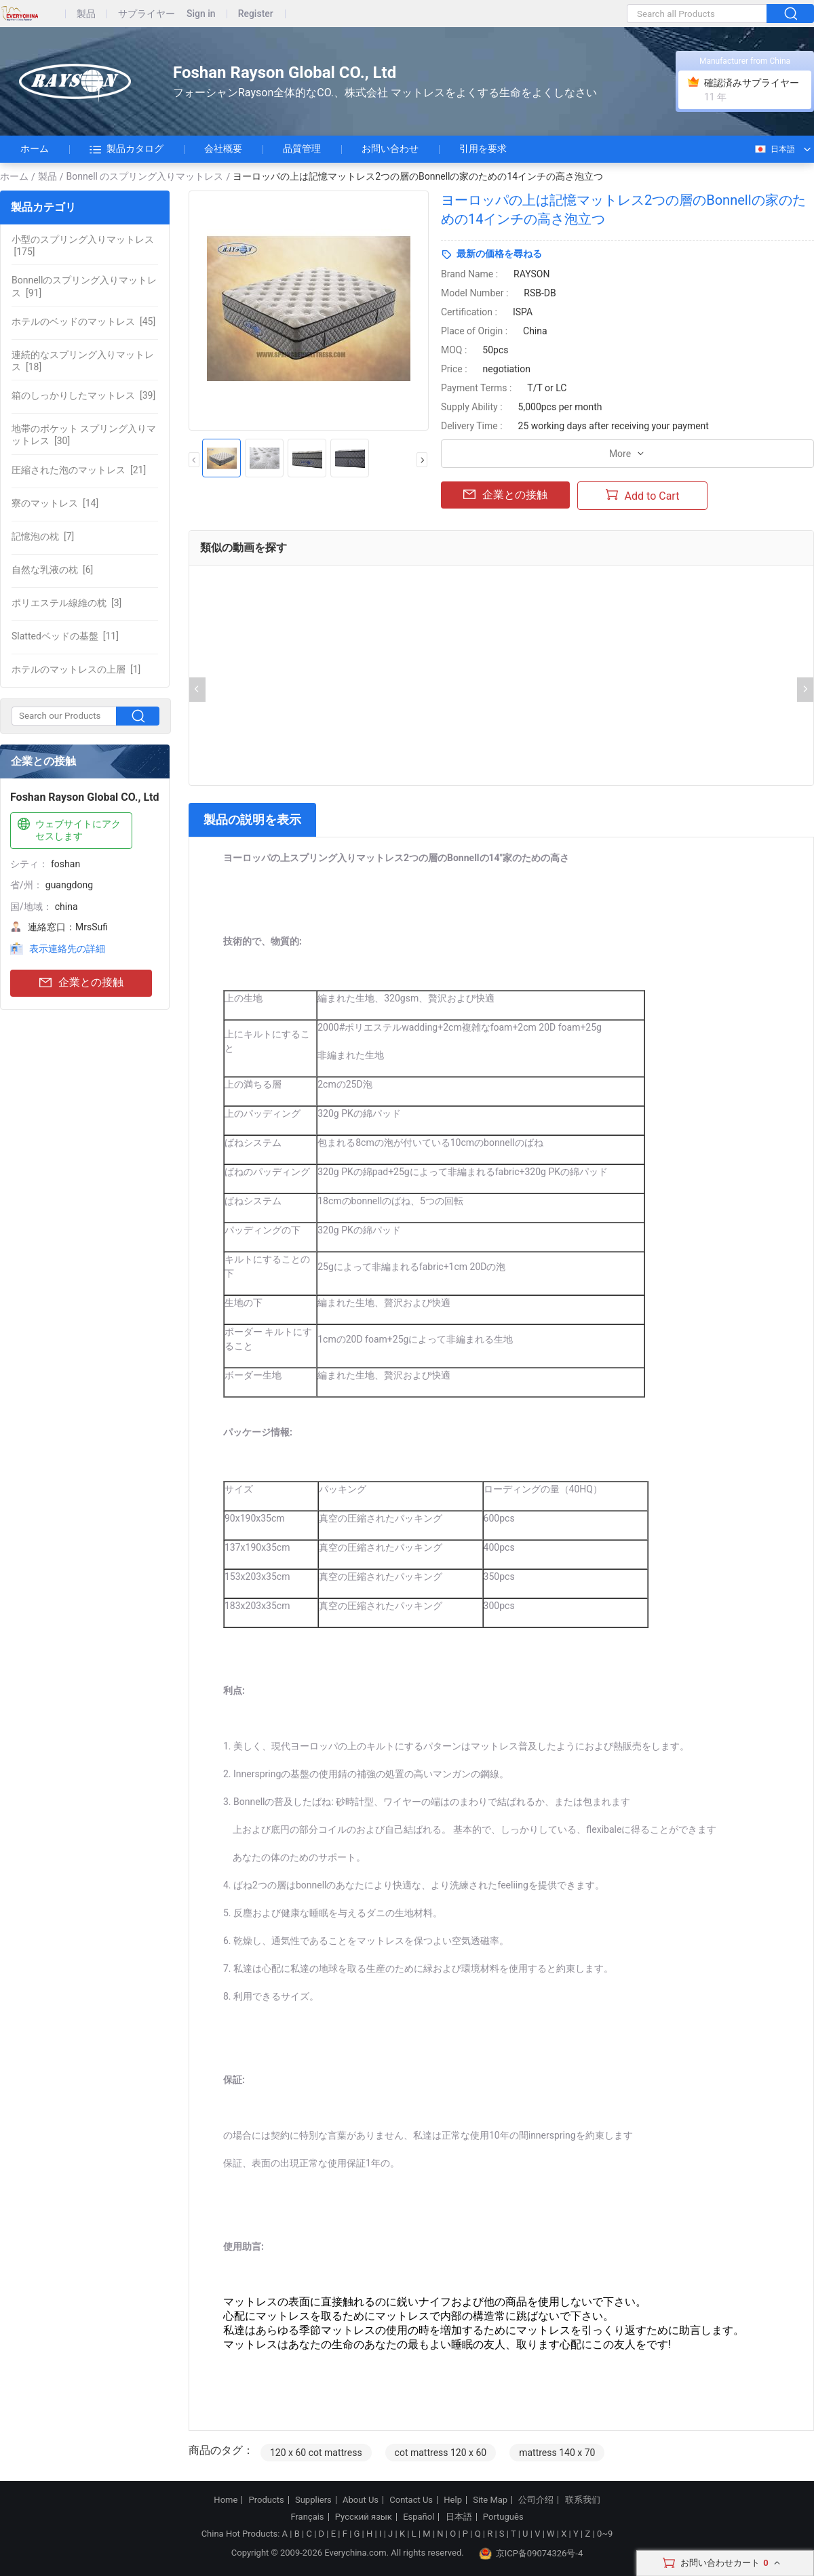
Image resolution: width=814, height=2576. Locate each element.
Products (266, 2500)
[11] (65, 636)
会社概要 (223, 148)
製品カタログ (126, 149)
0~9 (605, 2534)
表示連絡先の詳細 (67, 948)
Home (225, 2500)
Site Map (490, 2500)
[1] (76, 669)
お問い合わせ (390, 148)
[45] (83, 321)
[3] (66, 602)
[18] (83, 360)
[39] (83, 395)
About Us (361, 2500)
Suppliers (313, 2500)
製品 (86, 13)
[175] (83, 245)
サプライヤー (146, 13)
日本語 (774, 149)
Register (255, 13)
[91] (84, 286)
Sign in (201, 13)
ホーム (34, 148)
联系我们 (582, 2500)
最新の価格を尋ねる (499, 253)
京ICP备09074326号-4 (531, 2554)
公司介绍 (536, 2500)
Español (418, 2517)
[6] (52, 569)
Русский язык (363, 2517)
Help (453, 2500)
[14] (55, 503)
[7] (43, 536)
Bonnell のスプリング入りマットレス (145, 176)
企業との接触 (81, 983)
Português (503, 2517)
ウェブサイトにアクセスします (68, 829)
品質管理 (302, 148)
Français (307, 2517)
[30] (84, 434)
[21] (79, 469)
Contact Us (411, 2500)
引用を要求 (483, 148)
